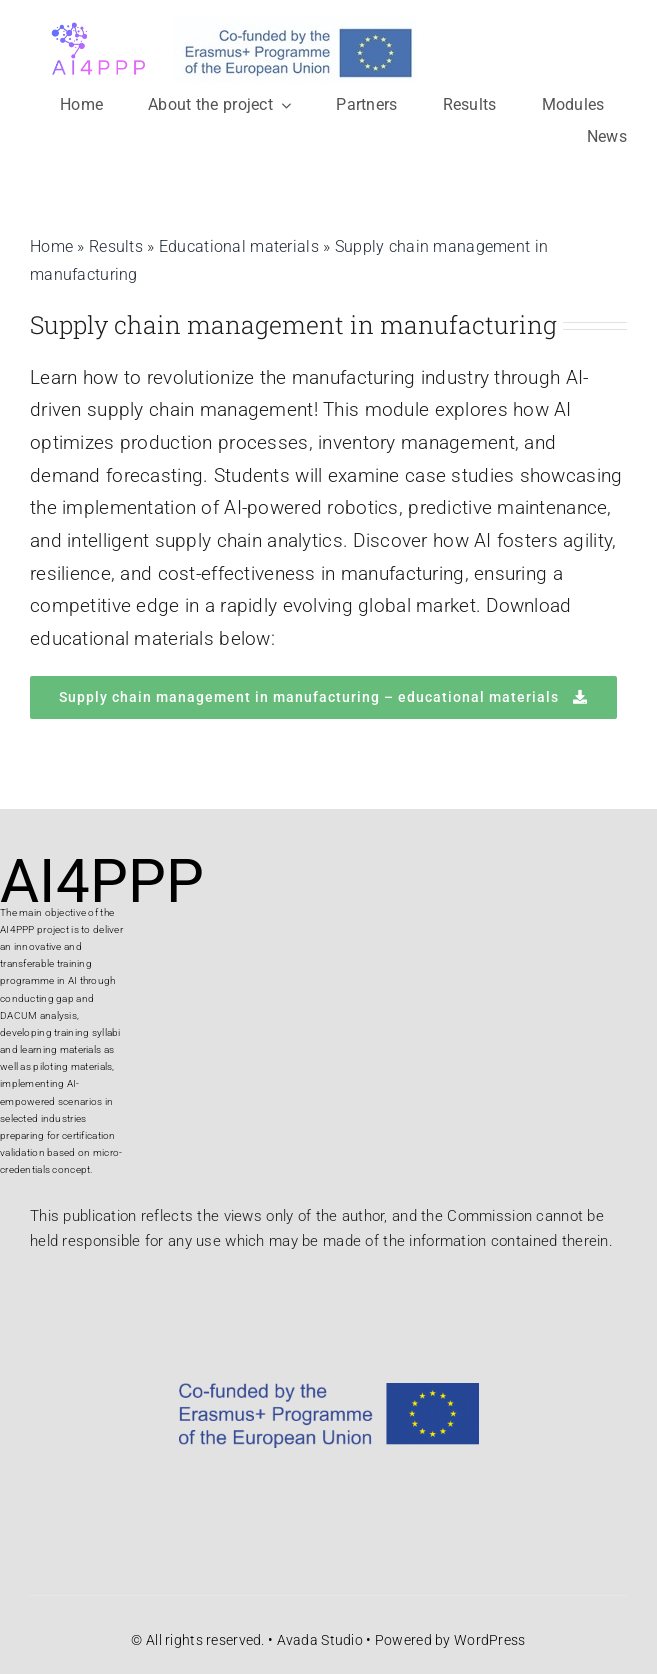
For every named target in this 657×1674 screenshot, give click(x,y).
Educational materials (239, 246)
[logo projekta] (95, 19)
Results (116, 246)
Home (51, 246)
